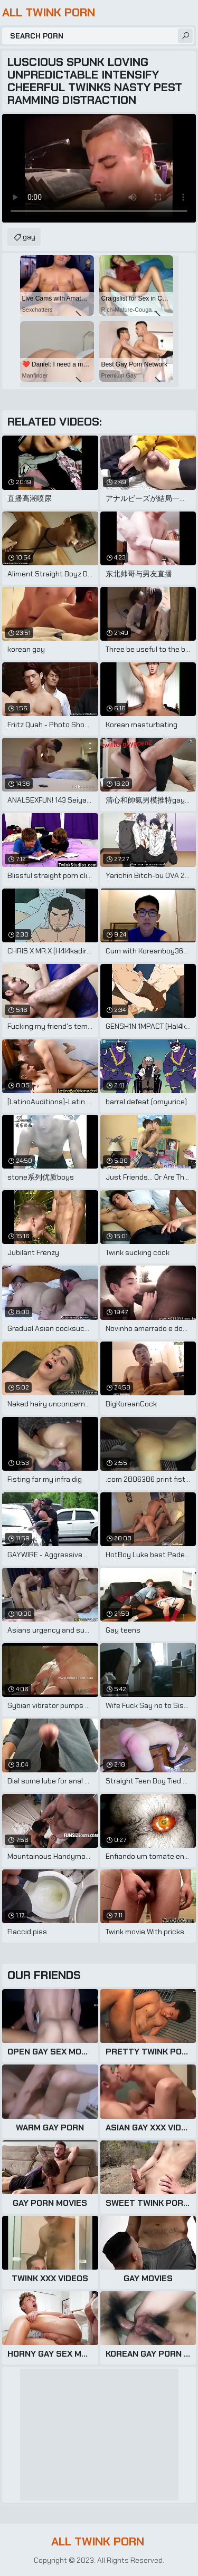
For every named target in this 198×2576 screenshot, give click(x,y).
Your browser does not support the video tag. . (99, 168)
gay (29, 237)
